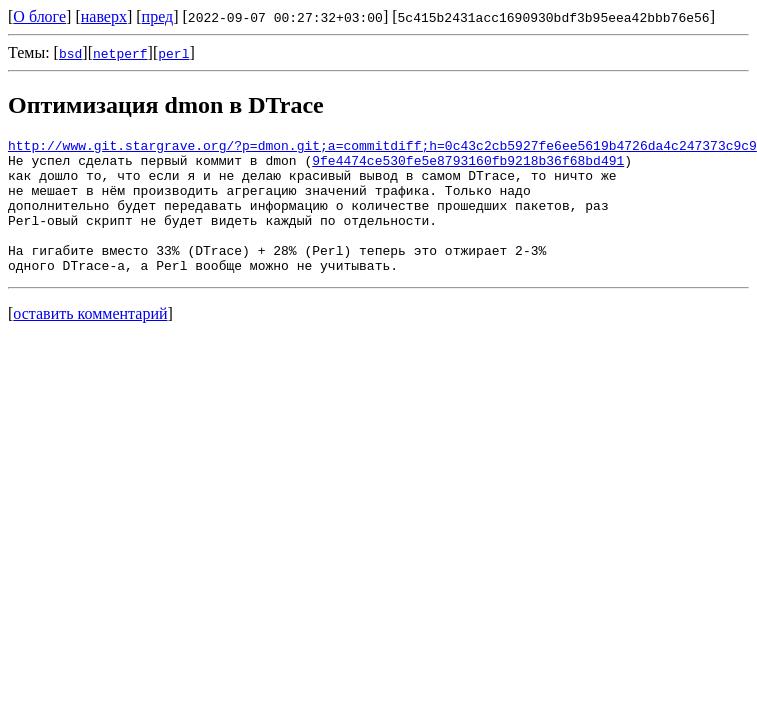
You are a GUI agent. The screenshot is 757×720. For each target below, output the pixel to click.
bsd (70, 53)
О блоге (39, 16)
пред (158, 16)
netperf (120, 53)
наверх (104, 16)
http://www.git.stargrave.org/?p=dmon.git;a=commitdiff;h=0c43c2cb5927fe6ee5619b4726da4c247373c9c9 (382, 148)
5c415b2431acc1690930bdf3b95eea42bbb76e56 (554, 17)
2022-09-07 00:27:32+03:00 (285, 17)
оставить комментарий (90, 340)
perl (173, 53)
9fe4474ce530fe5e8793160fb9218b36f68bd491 (468, 166)
